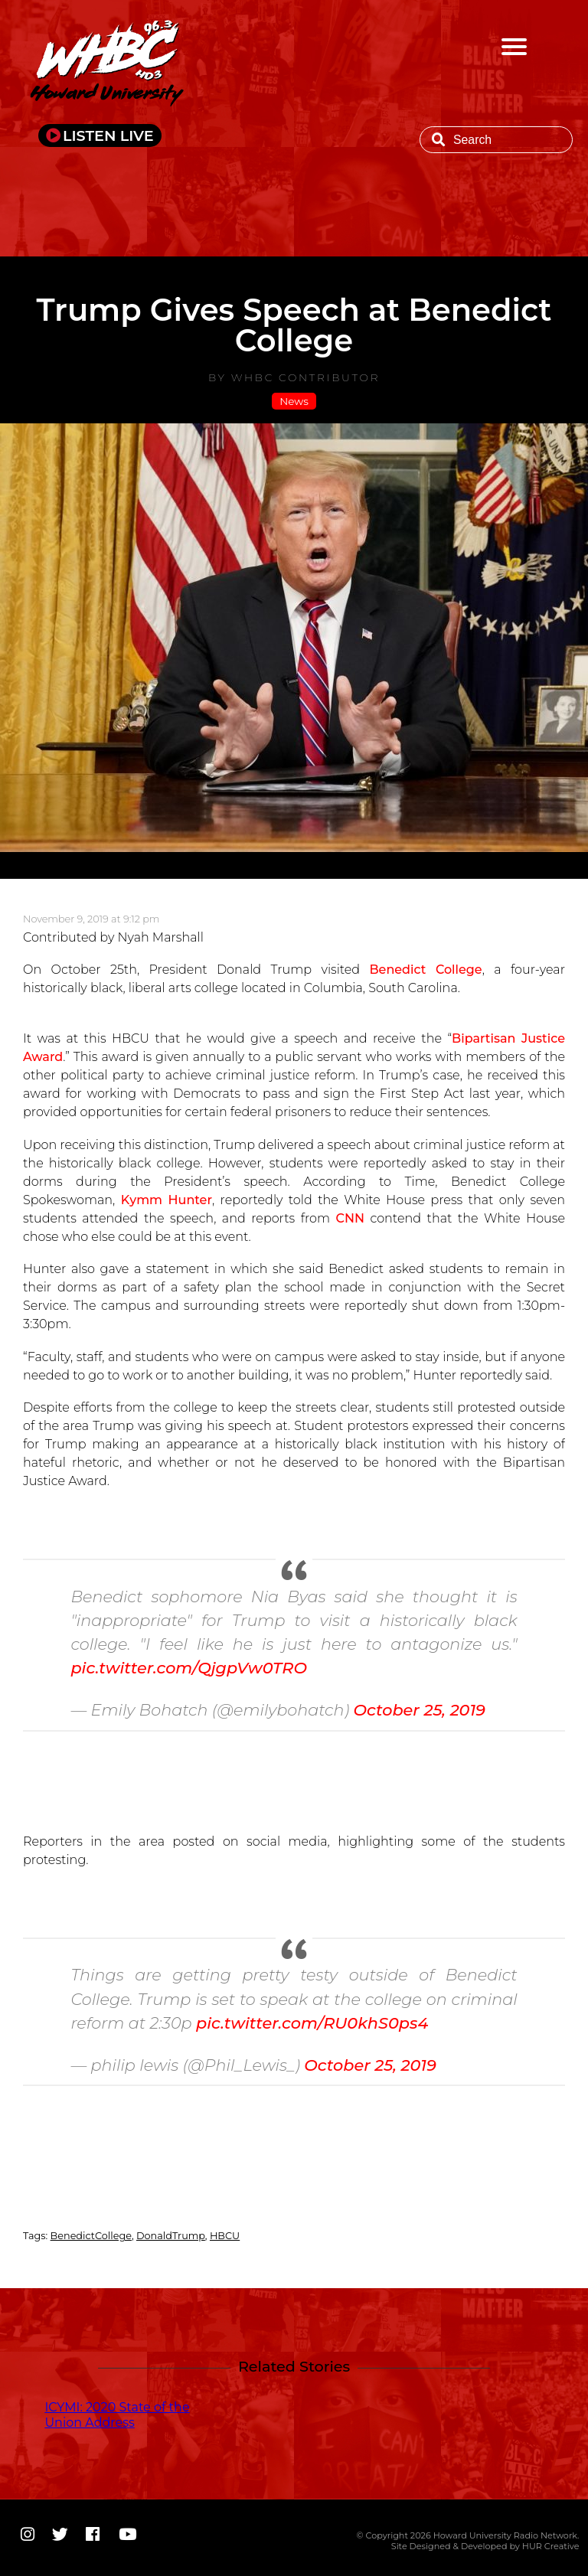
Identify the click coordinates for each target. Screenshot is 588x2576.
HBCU (225, 2235)
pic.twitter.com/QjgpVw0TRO (188, 1667)
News (294, 401)
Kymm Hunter (166, 1200)
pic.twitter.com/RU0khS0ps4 (312, 2022)
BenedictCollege (91, 2235)
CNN (349, 1218)
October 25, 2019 (419, 1709)
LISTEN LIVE (108, 135)
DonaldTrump (170, 2235)
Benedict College (425, 969)
